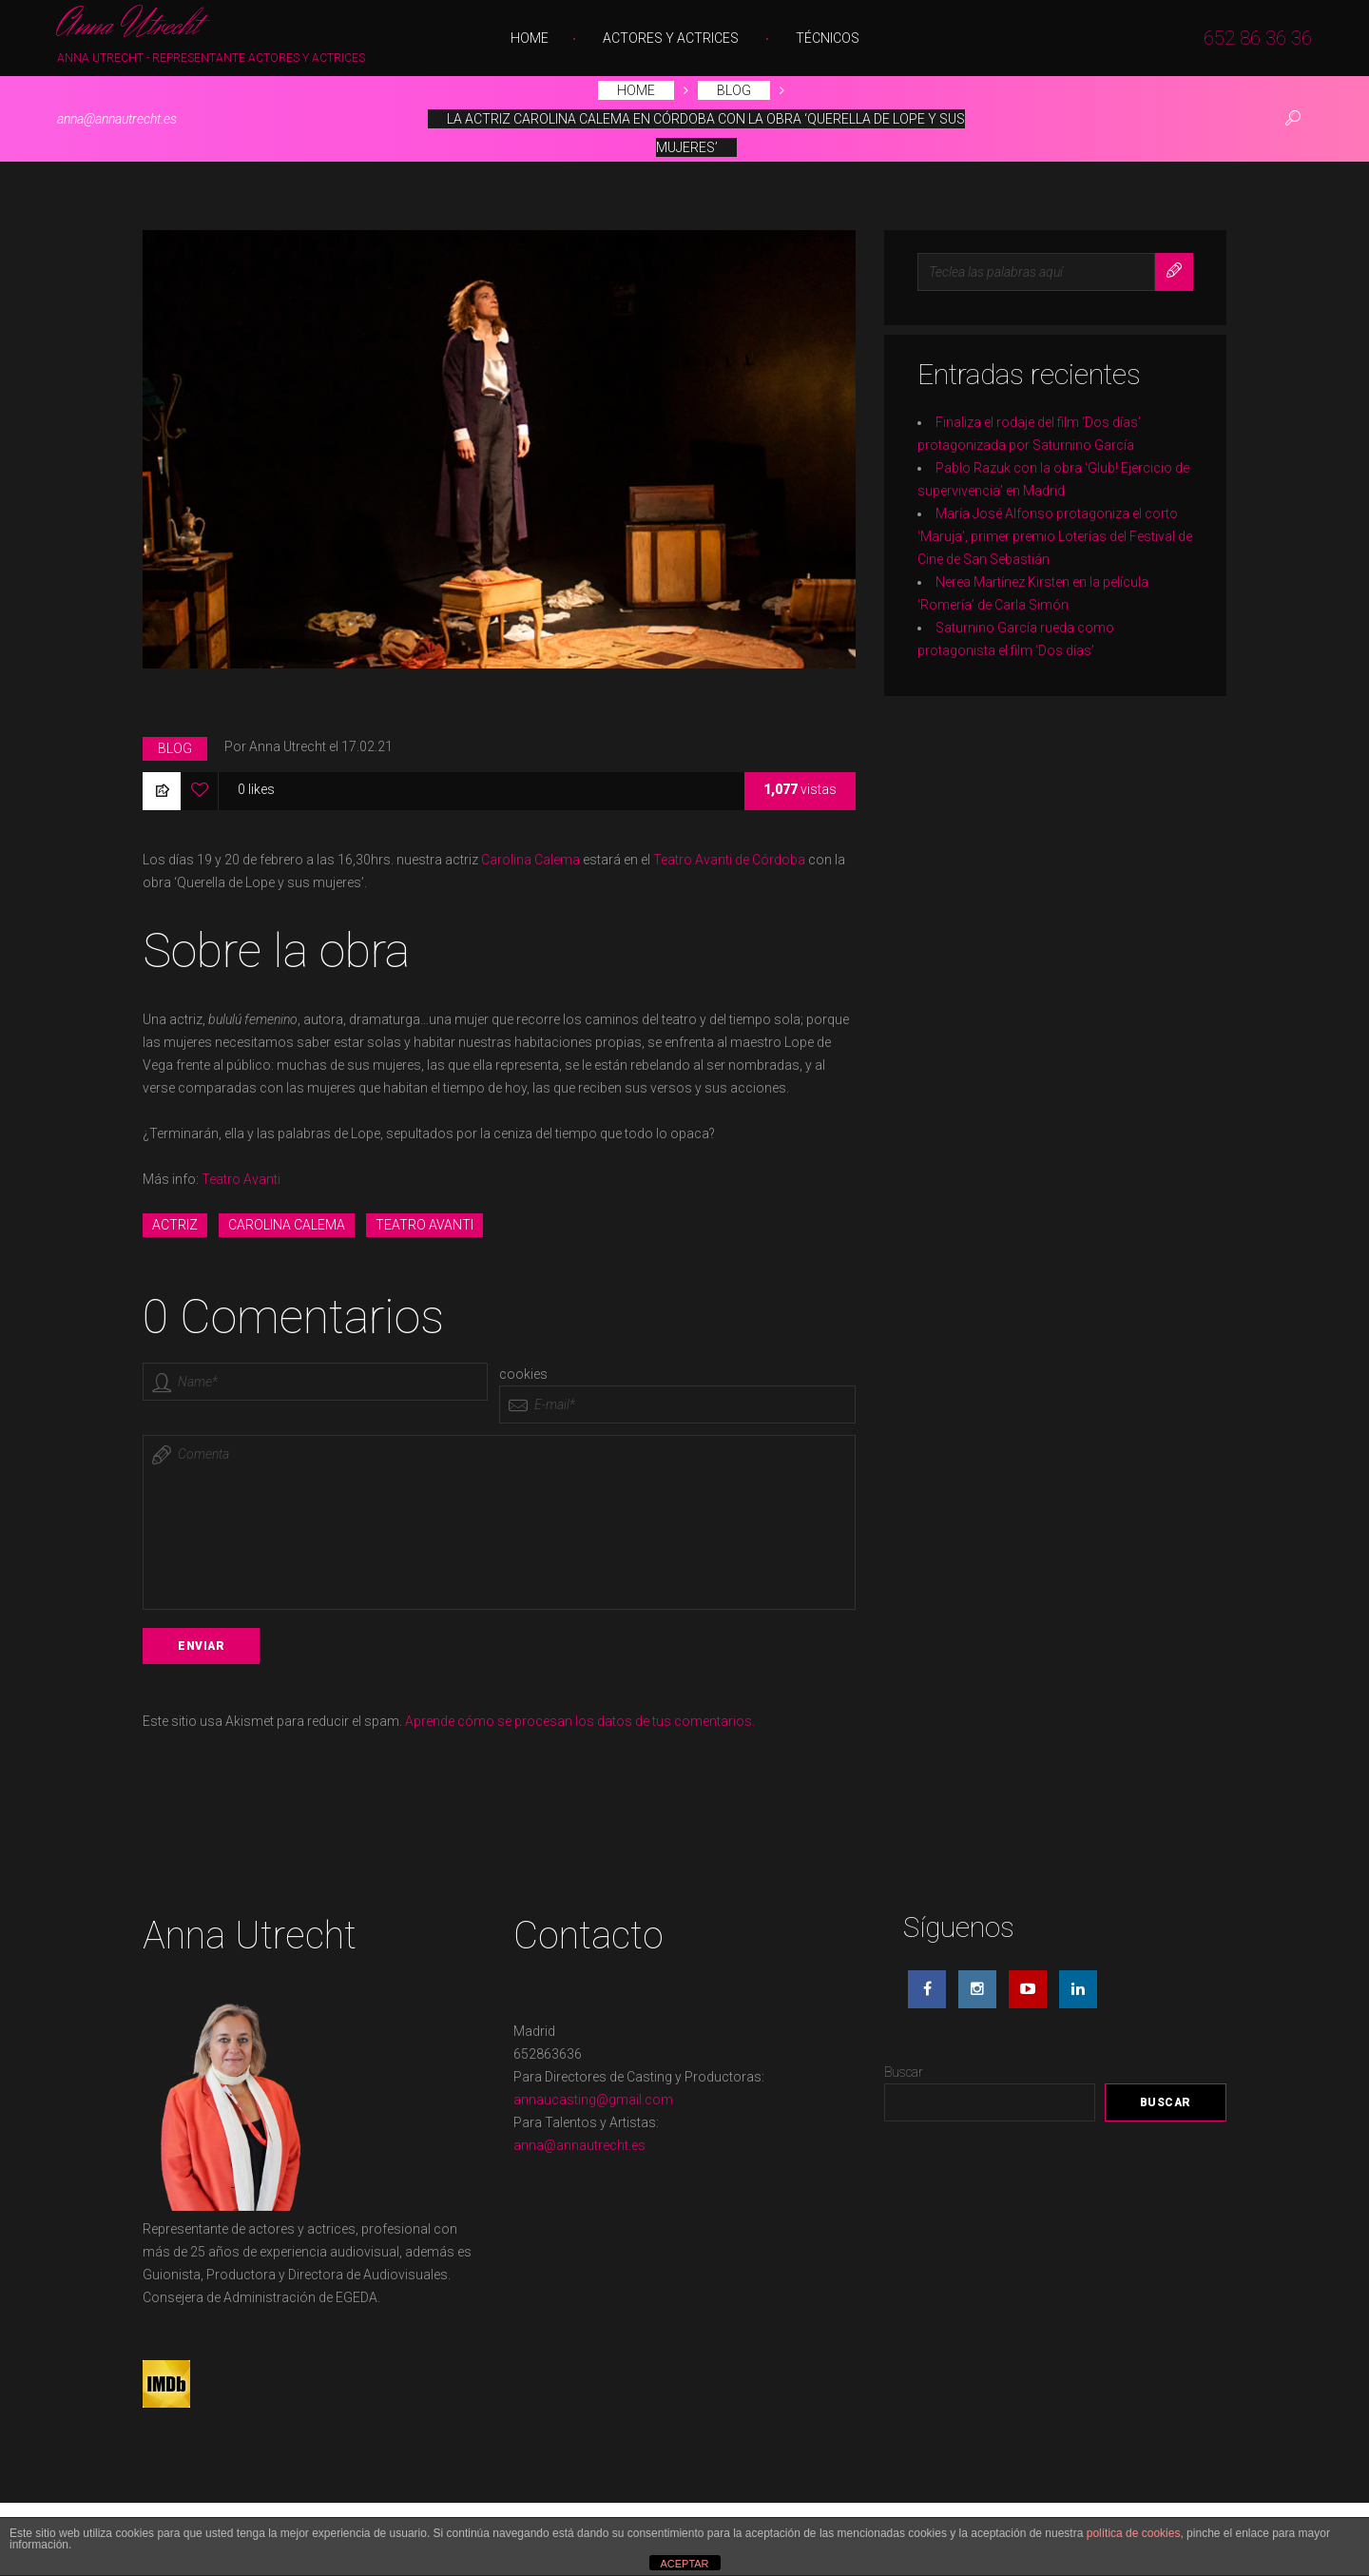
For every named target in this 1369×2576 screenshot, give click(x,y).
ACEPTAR (684, 2563)
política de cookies (1134, 2533)
